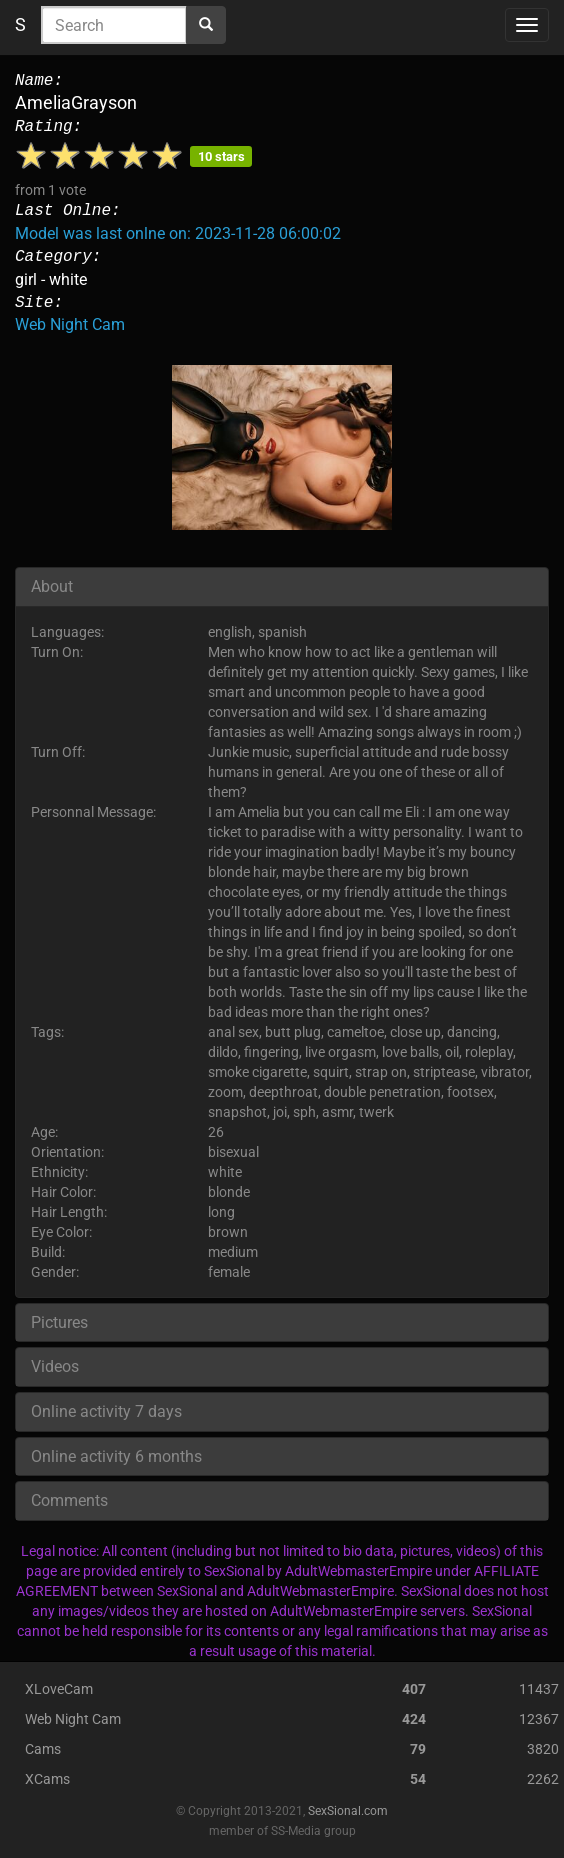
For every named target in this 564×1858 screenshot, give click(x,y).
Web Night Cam (70, 324)
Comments (69, 1500)
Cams (43, 1749)
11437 (539, 1689)
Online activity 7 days (106, 1411)
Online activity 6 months (116, 1456)
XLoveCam (59, 1689)
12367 (539, 1719)
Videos (55, 1366)
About (52, 586)
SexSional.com (348, 1811)
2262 (543, 1779)
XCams (47, 1779)
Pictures (59, 1322)
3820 (543, 1749)
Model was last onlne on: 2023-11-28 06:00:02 (178, 233)
